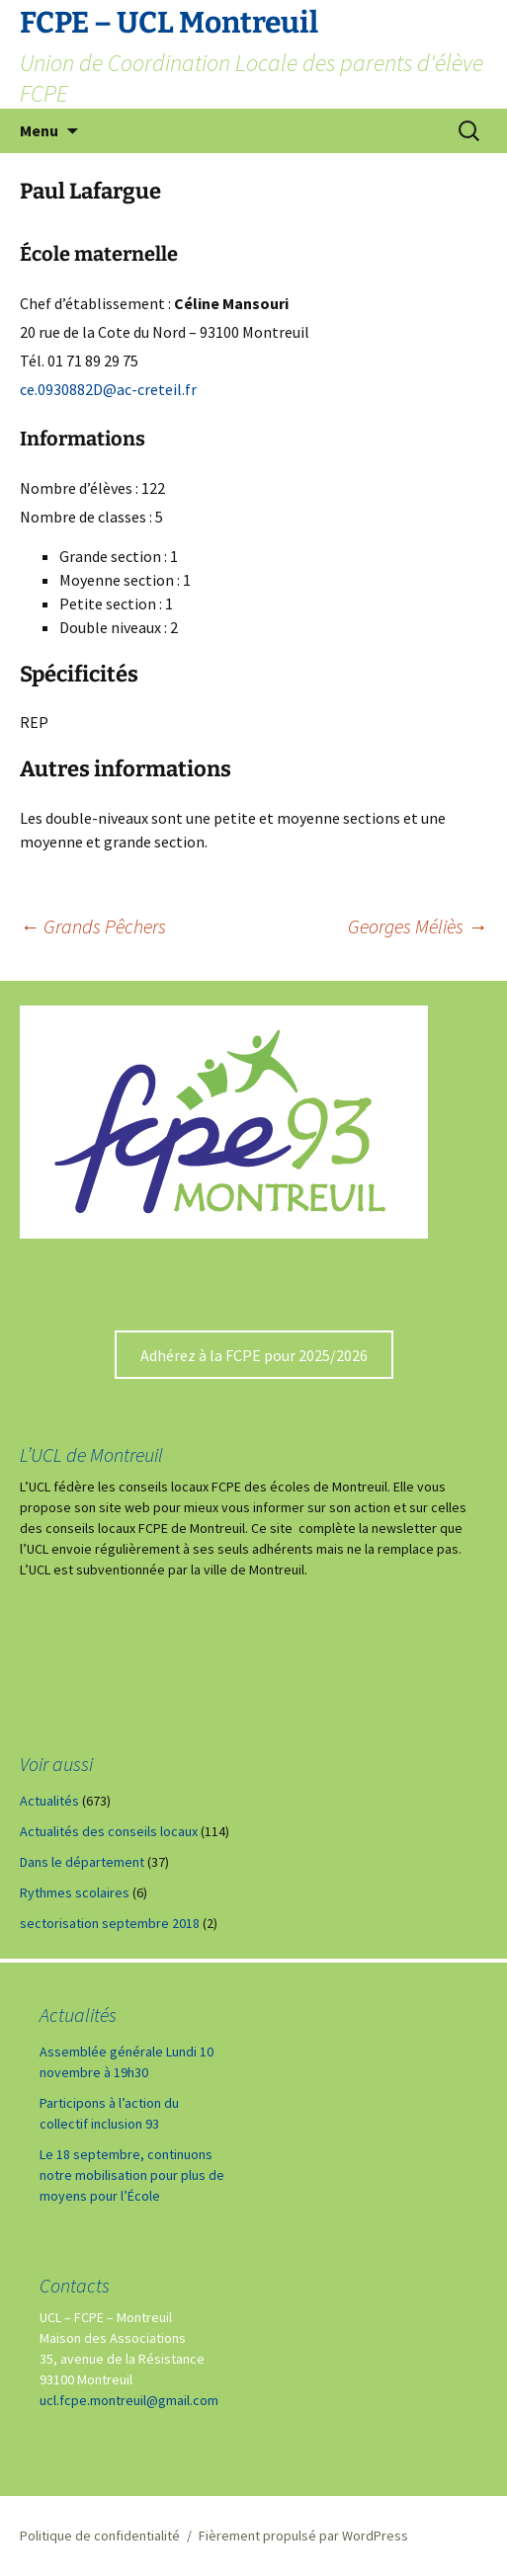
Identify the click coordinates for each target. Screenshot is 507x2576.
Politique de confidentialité (100, 2535)
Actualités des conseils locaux (109, 1831)
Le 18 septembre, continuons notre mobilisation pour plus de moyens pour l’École (132, 2175)
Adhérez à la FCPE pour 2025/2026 (254, 1355)
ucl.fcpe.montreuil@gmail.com (129, 2400)
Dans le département (82, 1862)
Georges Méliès (417, 926)
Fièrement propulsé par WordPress (303, 2535)
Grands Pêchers (93, 926)
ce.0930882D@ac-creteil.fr (108, 389)
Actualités (49, 1801)
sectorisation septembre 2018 (110, 1923)
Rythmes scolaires (74, 1892)
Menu (39, 130)
